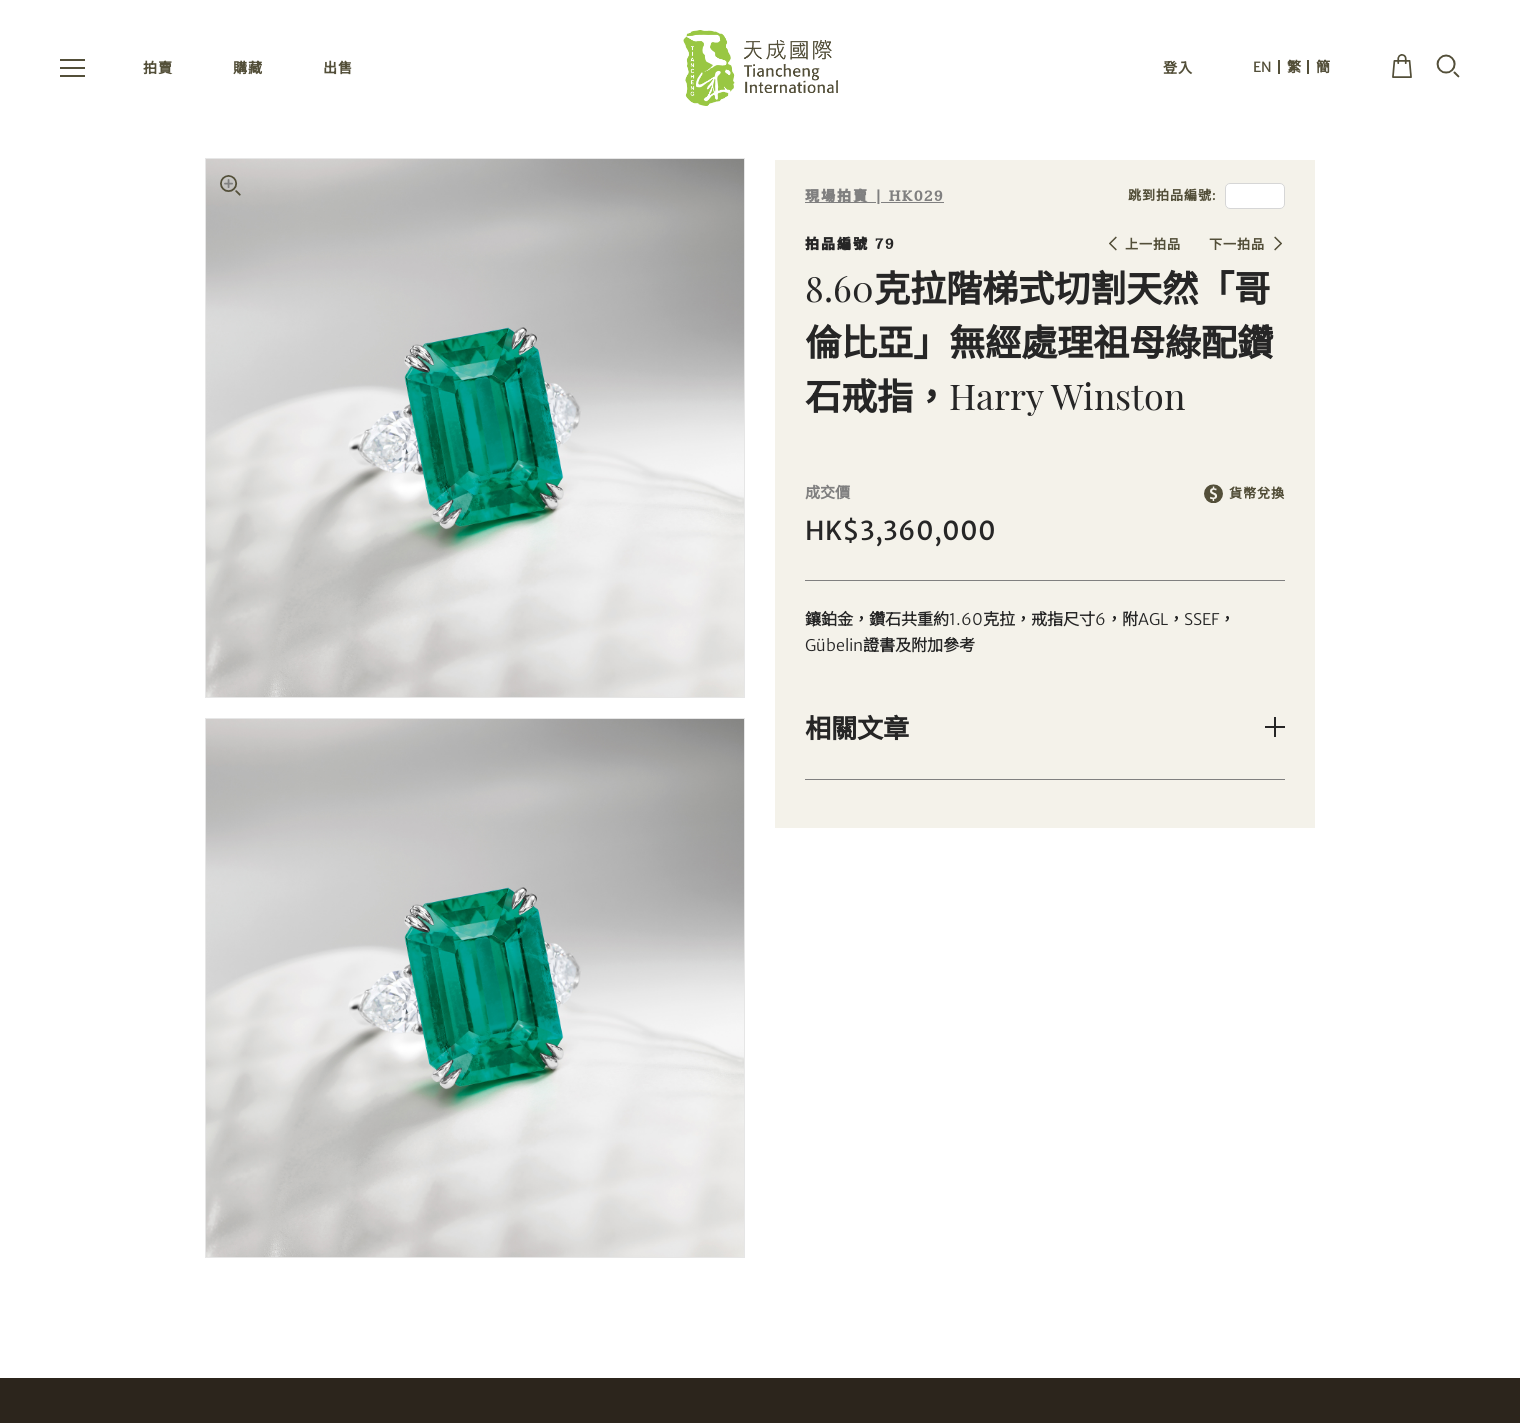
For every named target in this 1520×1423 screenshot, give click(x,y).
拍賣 (158, 68)
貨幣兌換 (1257, 493)
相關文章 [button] (857, 727)
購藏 (248, 68)
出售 (338, 68)
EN (1262, 67)
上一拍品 (1153, 244)
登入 (1178, 68)
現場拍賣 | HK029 (874, 196)
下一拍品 (1237, 244)
